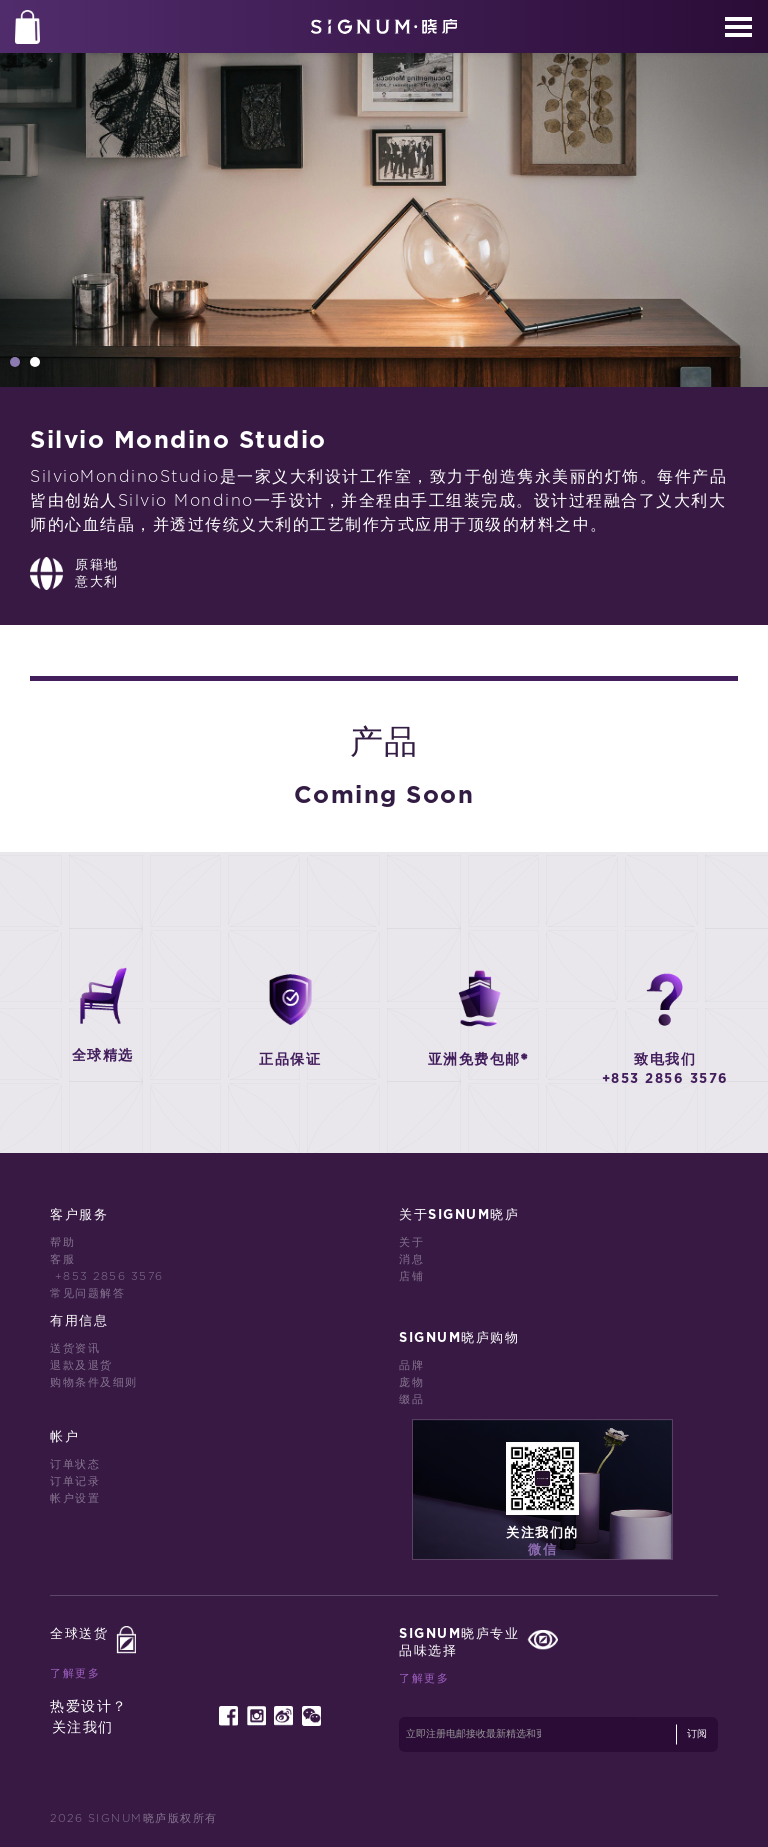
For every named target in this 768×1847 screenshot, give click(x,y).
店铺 (411, 1276)
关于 (411, 1242)
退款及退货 (81, 1365)
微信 (542, 1550)
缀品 (411, 1399)
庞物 (411, 1382)
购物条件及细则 (94, 1382)
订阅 (697, 1734)
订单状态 (75, 1464)
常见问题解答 (87, 1293)
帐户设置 (75, 1498)
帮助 (62, 1242)
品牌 (411, 1365)
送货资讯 (75, 1348)
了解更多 (75, 1673)
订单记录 (75, 1481)
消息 (411, 1259)
